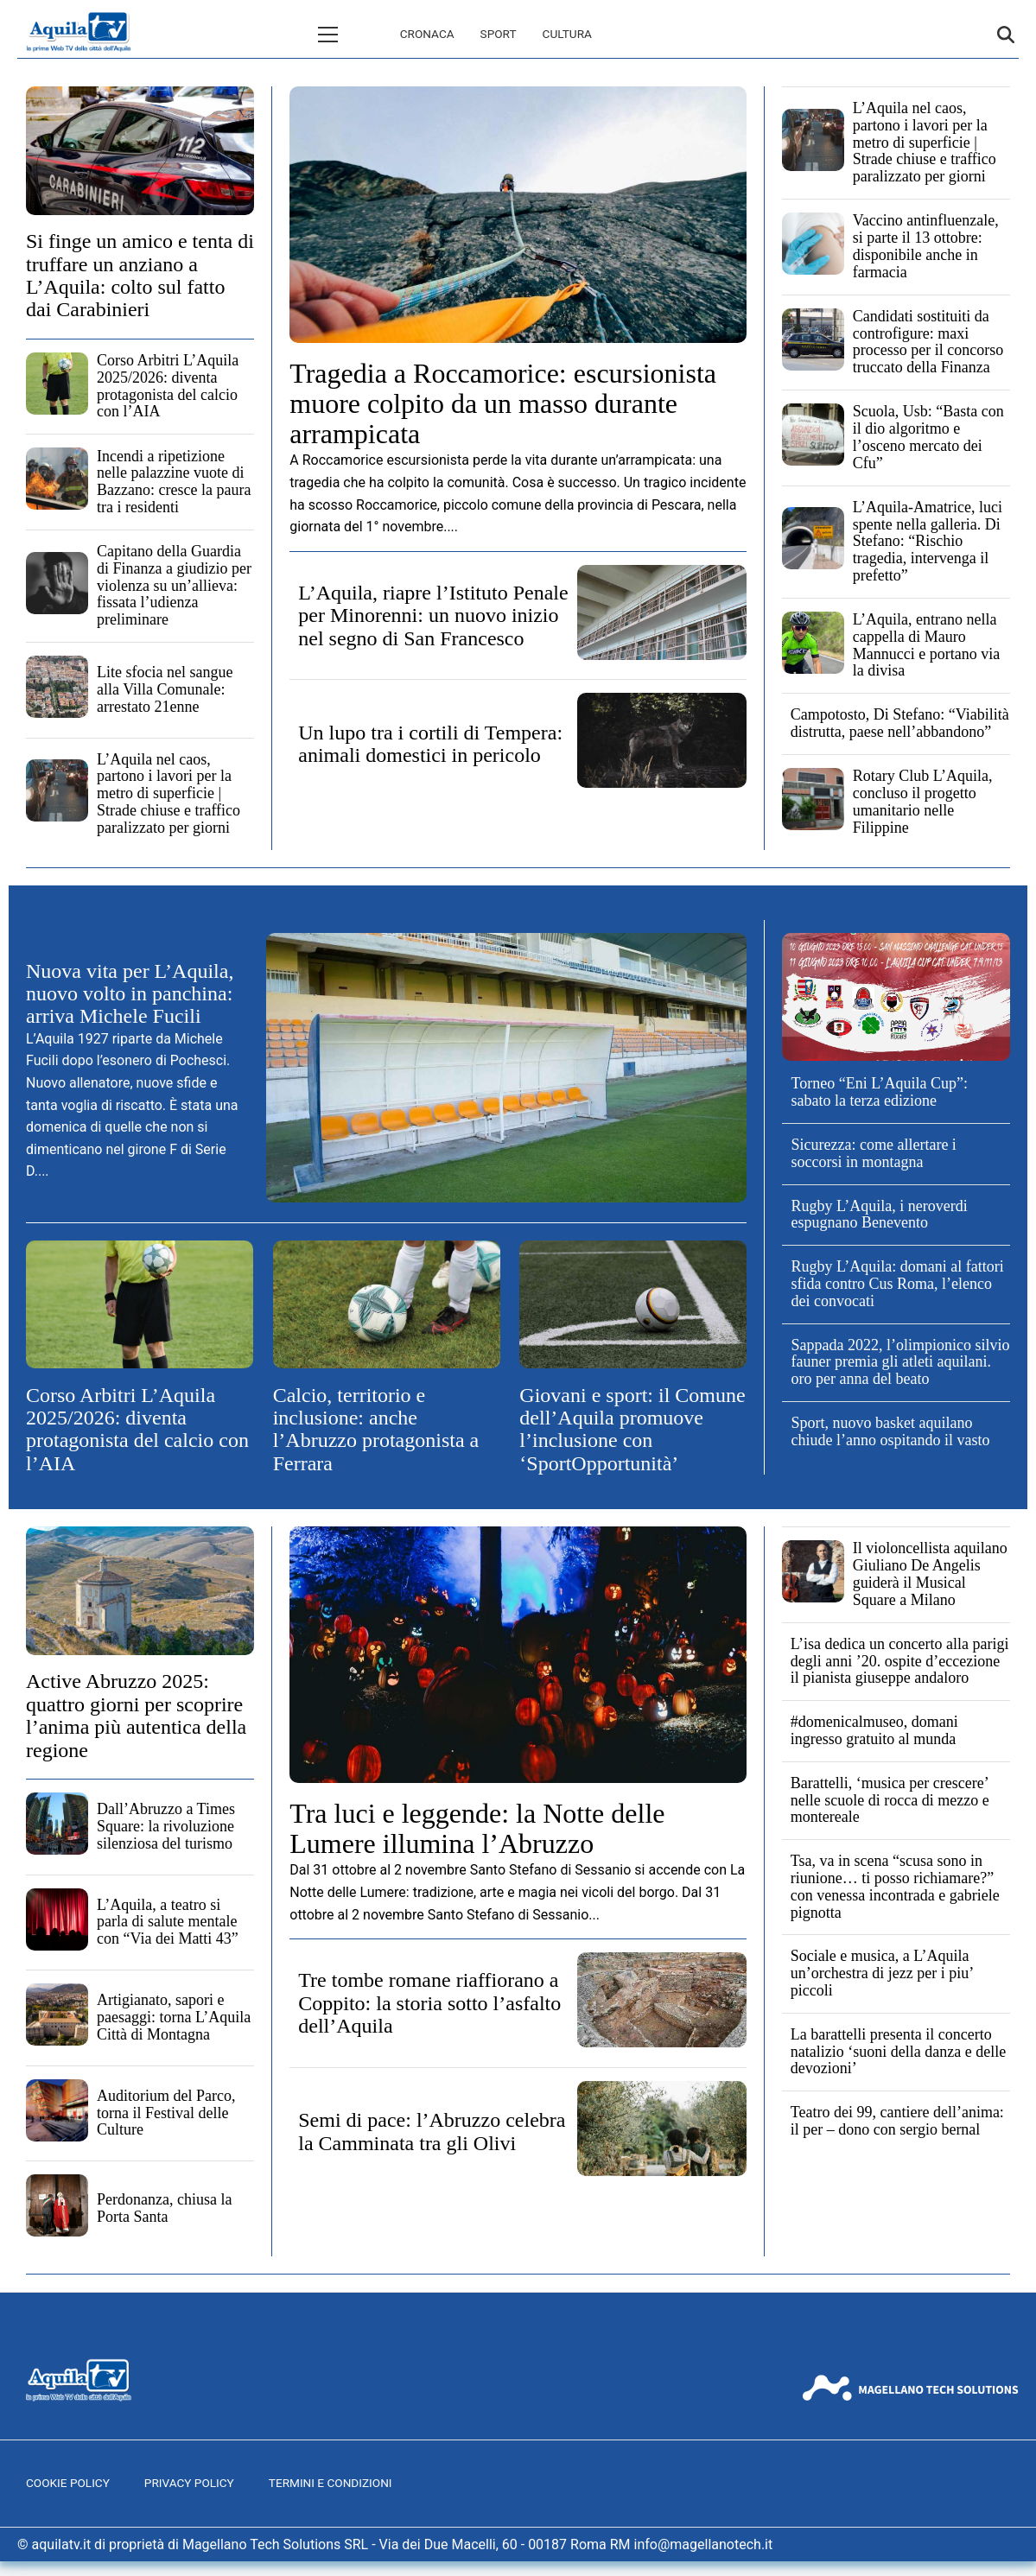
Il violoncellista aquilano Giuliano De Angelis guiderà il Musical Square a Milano (930, 1573)
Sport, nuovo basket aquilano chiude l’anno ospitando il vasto (890, 1431)
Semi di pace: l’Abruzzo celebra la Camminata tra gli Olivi (431, 2131)
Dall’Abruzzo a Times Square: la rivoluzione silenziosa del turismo (166, 1826)
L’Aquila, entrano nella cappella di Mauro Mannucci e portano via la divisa (926, 645)
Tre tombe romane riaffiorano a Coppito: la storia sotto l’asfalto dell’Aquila (429, 2003)
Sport (425, 34)
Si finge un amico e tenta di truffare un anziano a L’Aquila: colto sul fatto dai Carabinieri (140, 275)
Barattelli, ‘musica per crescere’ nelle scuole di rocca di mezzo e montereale (890, 1800)
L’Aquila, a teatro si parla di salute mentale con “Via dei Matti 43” (167, 1922)
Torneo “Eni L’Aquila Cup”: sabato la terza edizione (879, 1092)
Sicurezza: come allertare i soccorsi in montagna (873, 1153)
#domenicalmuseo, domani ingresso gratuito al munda (874, 1730)
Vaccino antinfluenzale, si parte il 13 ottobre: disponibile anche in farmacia (926, 246)
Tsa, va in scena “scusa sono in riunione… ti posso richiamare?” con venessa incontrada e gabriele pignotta (895, 1886)
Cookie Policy (68, 2483)
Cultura (493, 34)
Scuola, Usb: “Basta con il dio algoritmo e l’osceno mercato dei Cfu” (928, 437)
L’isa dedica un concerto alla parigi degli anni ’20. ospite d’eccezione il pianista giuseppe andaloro (900, 1661)
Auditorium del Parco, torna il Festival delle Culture (166, 2113)
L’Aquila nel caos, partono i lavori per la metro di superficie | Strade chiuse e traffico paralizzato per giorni (168, 793)
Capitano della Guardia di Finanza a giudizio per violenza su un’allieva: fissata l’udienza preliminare (174, 585)
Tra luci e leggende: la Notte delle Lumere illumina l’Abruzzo (476, 1828)
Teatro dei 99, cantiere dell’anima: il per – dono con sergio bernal (897, 2120)
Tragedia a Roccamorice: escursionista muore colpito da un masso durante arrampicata (502, 403)
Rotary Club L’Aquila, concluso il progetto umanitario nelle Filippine (923, 801)
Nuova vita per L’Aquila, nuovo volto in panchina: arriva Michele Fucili (129, 994)
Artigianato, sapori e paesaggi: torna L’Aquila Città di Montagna (174, 2017)
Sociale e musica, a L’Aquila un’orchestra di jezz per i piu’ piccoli (882, 1973)
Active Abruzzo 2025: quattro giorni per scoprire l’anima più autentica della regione (136, 1715)
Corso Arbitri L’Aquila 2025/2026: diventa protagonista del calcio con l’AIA (167, 386)
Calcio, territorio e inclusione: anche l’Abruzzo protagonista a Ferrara (376, 1429)
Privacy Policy (189, 2483)
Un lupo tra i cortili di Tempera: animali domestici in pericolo (430, 743)
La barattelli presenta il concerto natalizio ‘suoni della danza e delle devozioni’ (898, 2052)
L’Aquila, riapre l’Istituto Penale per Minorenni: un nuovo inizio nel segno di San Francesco (433, 615)
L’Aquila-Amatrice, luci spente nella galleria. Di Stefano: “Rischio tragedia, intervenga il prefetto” (927, 541)
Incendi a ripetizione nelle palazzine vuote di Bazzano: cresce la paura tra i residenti (174, 481)
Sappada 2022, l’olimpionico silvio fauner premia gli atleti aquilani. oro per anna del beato (900, 1362)
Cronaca (354, 34)
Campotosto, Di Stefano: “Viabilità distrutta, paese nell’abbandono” (900, 723)
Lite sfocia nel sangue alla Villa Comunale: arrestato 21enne (164, 689)
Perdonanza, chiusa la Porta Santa (164, 2208)
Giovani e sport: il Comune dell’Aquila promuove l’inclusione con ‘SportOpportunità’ (632, 1429)
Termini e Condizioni (330, 2483)
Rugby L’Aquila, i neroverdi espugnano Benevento (879, 1214)
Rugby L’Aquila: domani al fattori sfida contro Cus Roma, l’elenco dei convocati (897, 1284)
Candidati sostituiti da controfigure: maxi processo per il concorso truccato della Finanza (928, 342)
